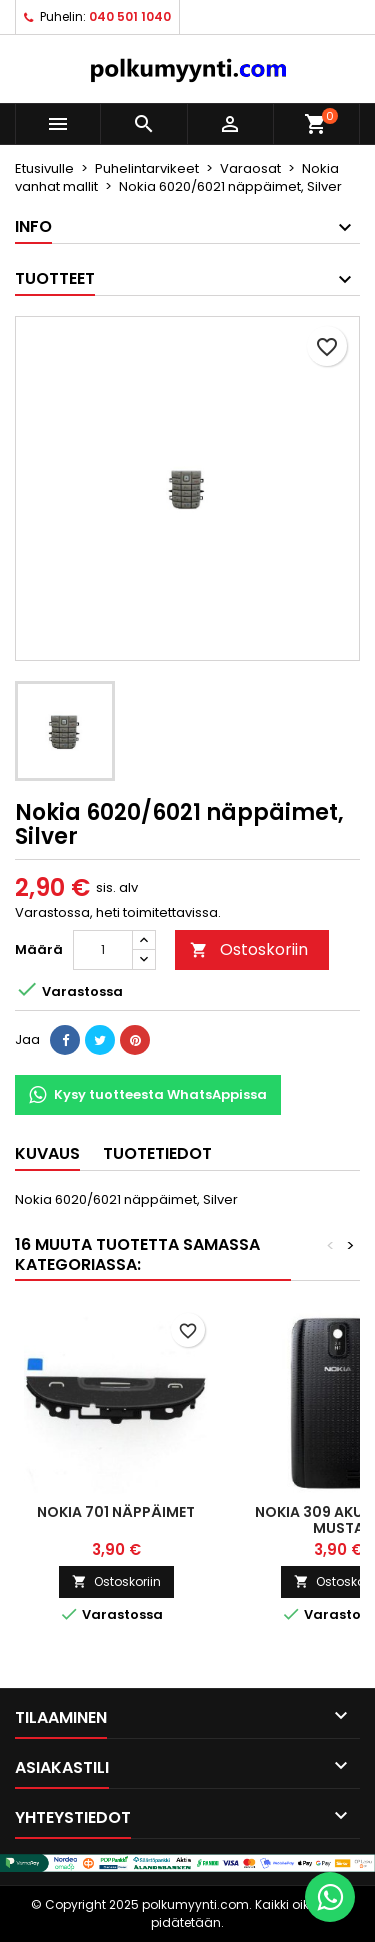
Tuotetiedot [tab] (157, 1153)
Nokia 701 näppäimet (116, 1512)
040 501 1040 (130, 16)
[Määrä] (103, 950)
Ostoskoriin (249, 949)
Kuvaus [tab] (47, 1153)
